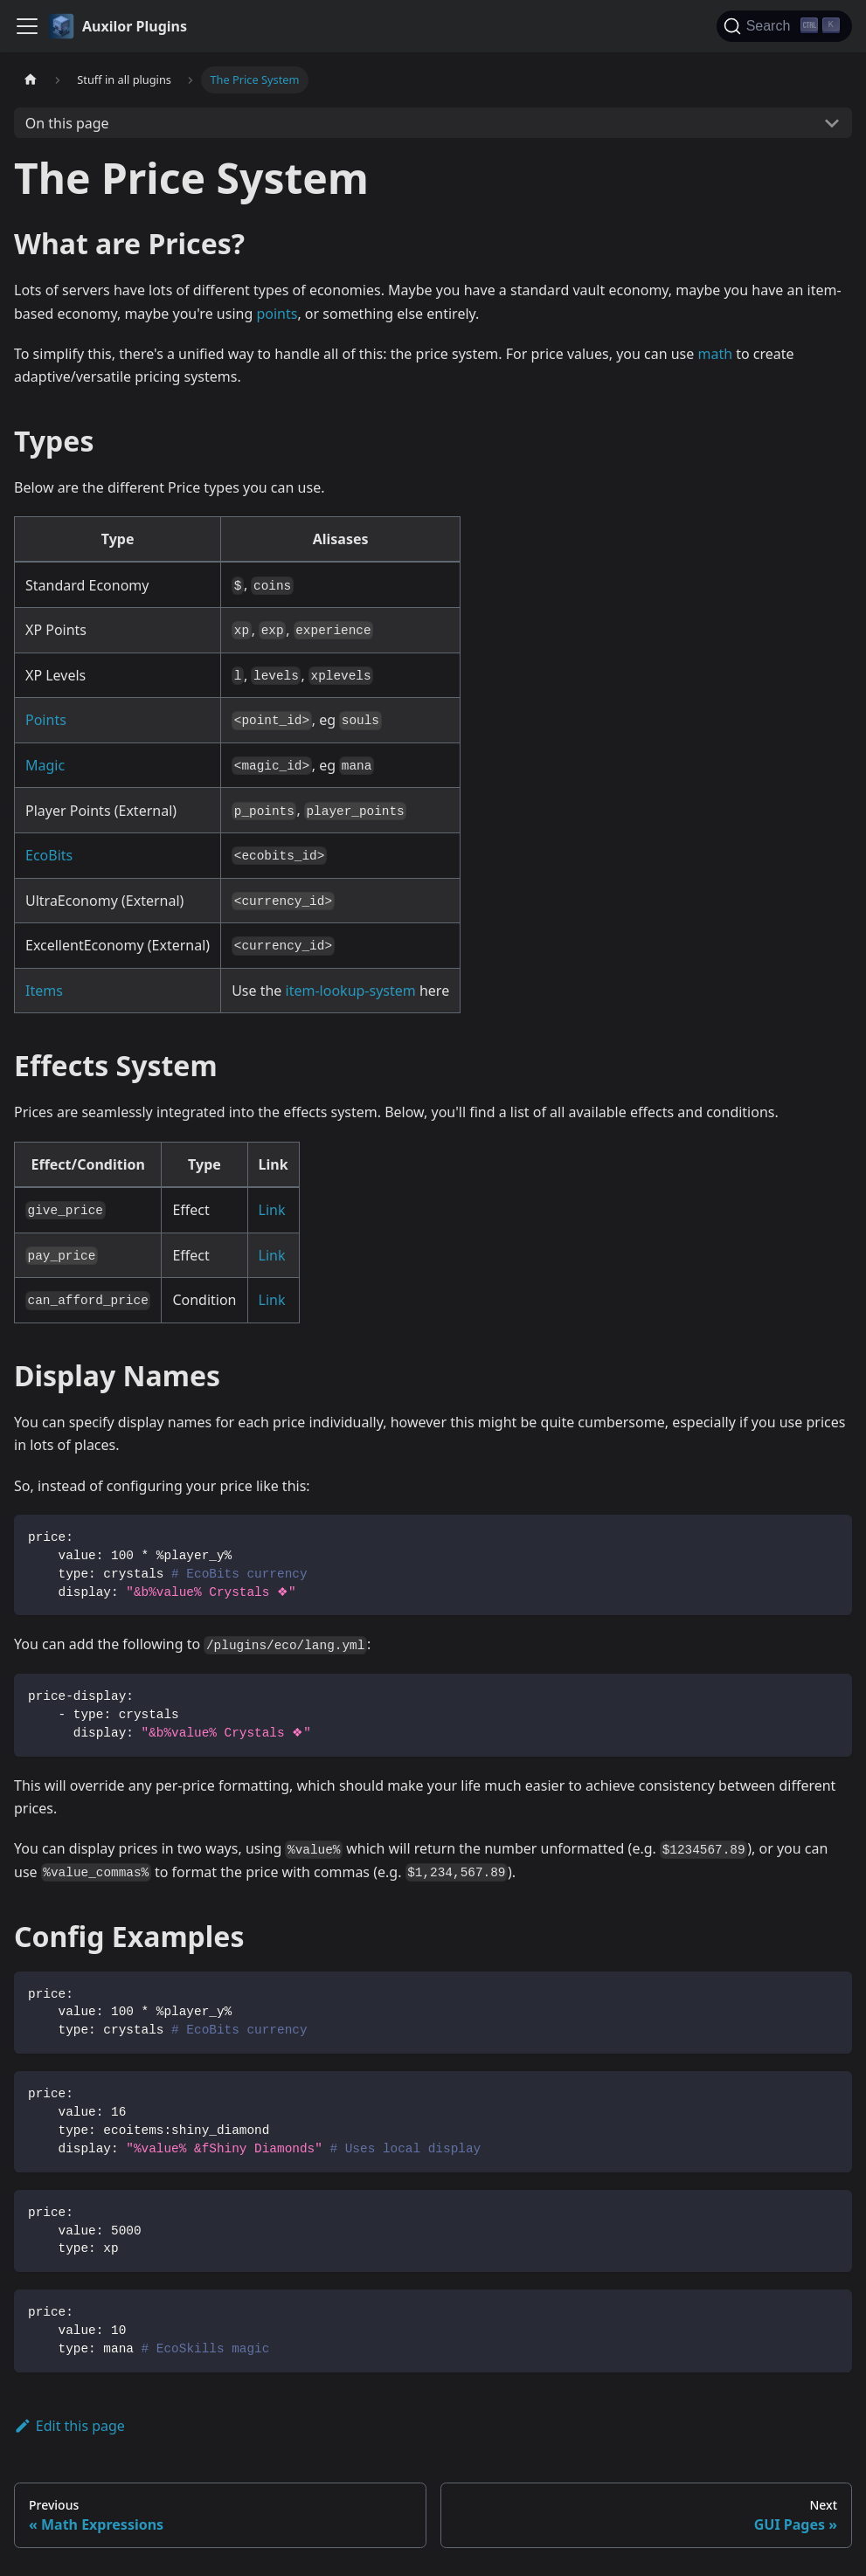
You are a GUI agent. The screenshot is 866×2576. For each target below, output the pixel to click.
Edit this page (69, 2425)
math (714, 353)
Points (45, 719)
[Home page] (30, 79)
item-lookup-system (351, 990)
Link (272, 1209)
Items (44, 990)
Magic (45, 765)
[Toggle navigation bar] (27, 26)
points (276, 313)
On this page (67, 123)
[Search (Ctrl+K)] (784, 26)
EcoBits (49, 855)
